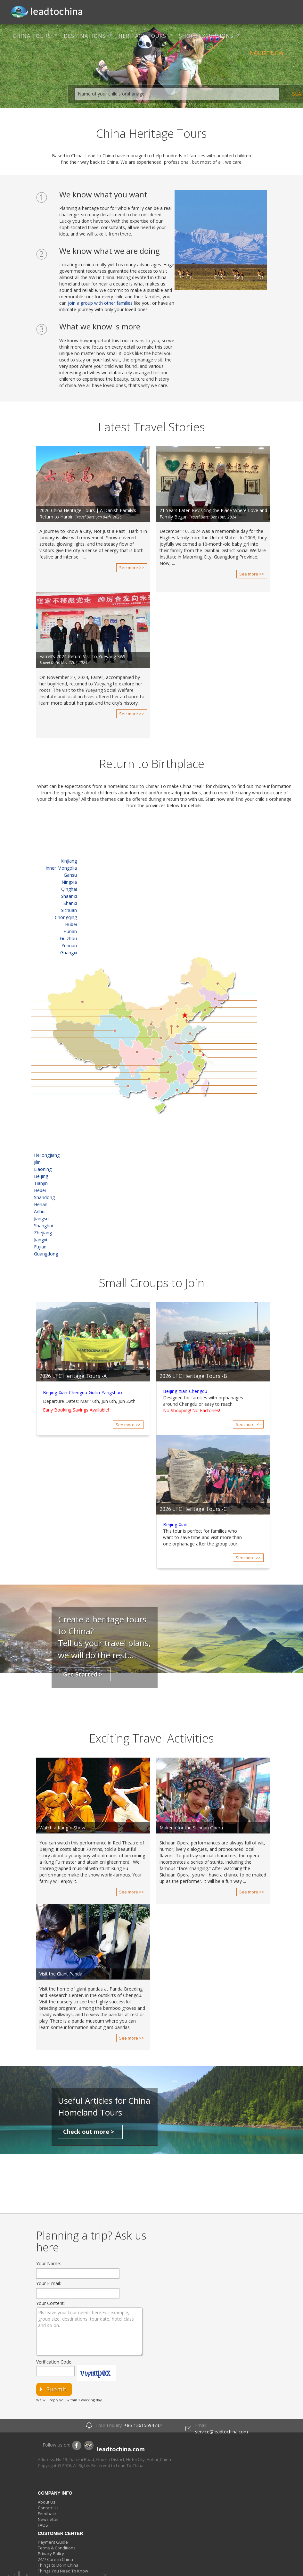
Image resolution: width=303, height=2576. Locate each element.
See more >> (131, 567)
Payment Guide (53, 2542)
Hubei (71, 924)
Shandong (44, 1197)
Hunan (70, 931)
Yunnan (69, 945)
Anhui (39, 1211)
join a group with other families (100, 303)
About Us (46, 2502)
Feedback (47, 2513)
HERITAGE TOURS (142, 35)
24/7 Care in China (55, 2559)
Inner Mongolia (61, 868)
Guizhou (68, 938)
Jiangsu (41, 1218)
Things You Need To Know (63, 2571)
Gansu (70, 875)
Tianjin (41, 1183)
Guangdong (46, 1254)
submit (56, 2389)
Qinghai (69, 889)
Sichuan (69, 910)
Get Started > (82, 1674)
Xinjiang (69, 861)
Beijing (41, 1176)
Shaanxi (69, 896)
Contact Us (48, 2508)
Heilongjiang (47, 1155)
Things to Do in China (58, 2565)
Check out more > (88, 2131)
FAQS (43, 2525)
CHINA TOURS (32, 35)
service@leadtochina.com (221, 2432)
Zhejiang (43, 1233)
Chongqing (66, 917)
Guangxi (68, 952)
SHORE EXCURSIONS (206, 35)
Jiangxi (40, 1240)
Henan (40, 1204)
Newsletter (48, 2519)
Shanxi (70, 903)
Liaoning (43, 1169)
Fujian (40, 1247)
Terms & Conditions (57, 2548)
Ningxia (69, 882)
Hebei (40, 1190)
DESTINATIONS (85, 35)
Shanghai (43, 1225)
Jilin (37, 1162)
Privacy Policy (51, 2553)
